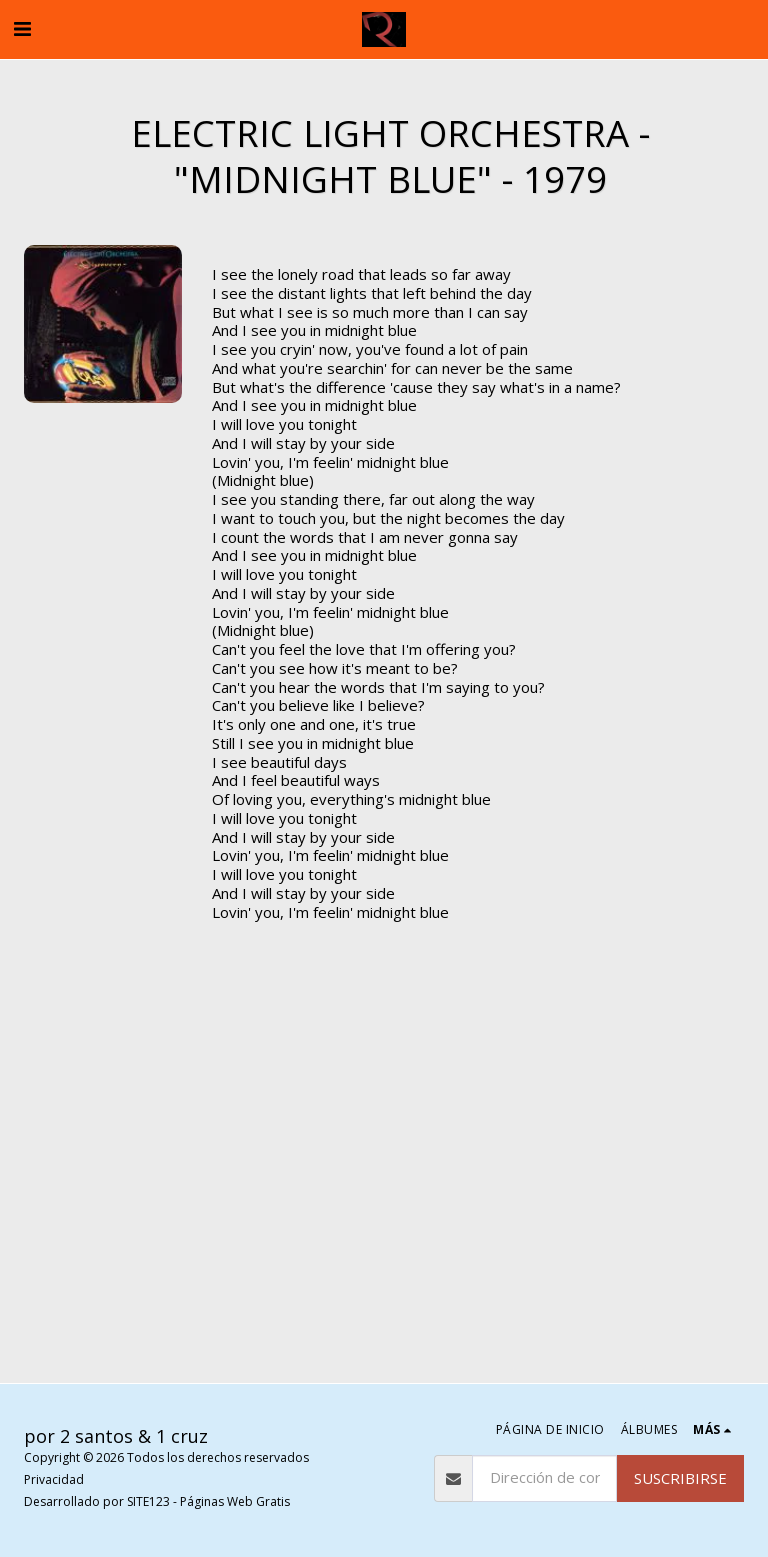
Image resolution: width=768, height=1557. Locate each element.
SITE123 (148, 1501)
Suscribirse (680, 1478)
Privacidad (54, 1479)
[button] (22, 28)
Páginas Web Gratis (235, 1501)
